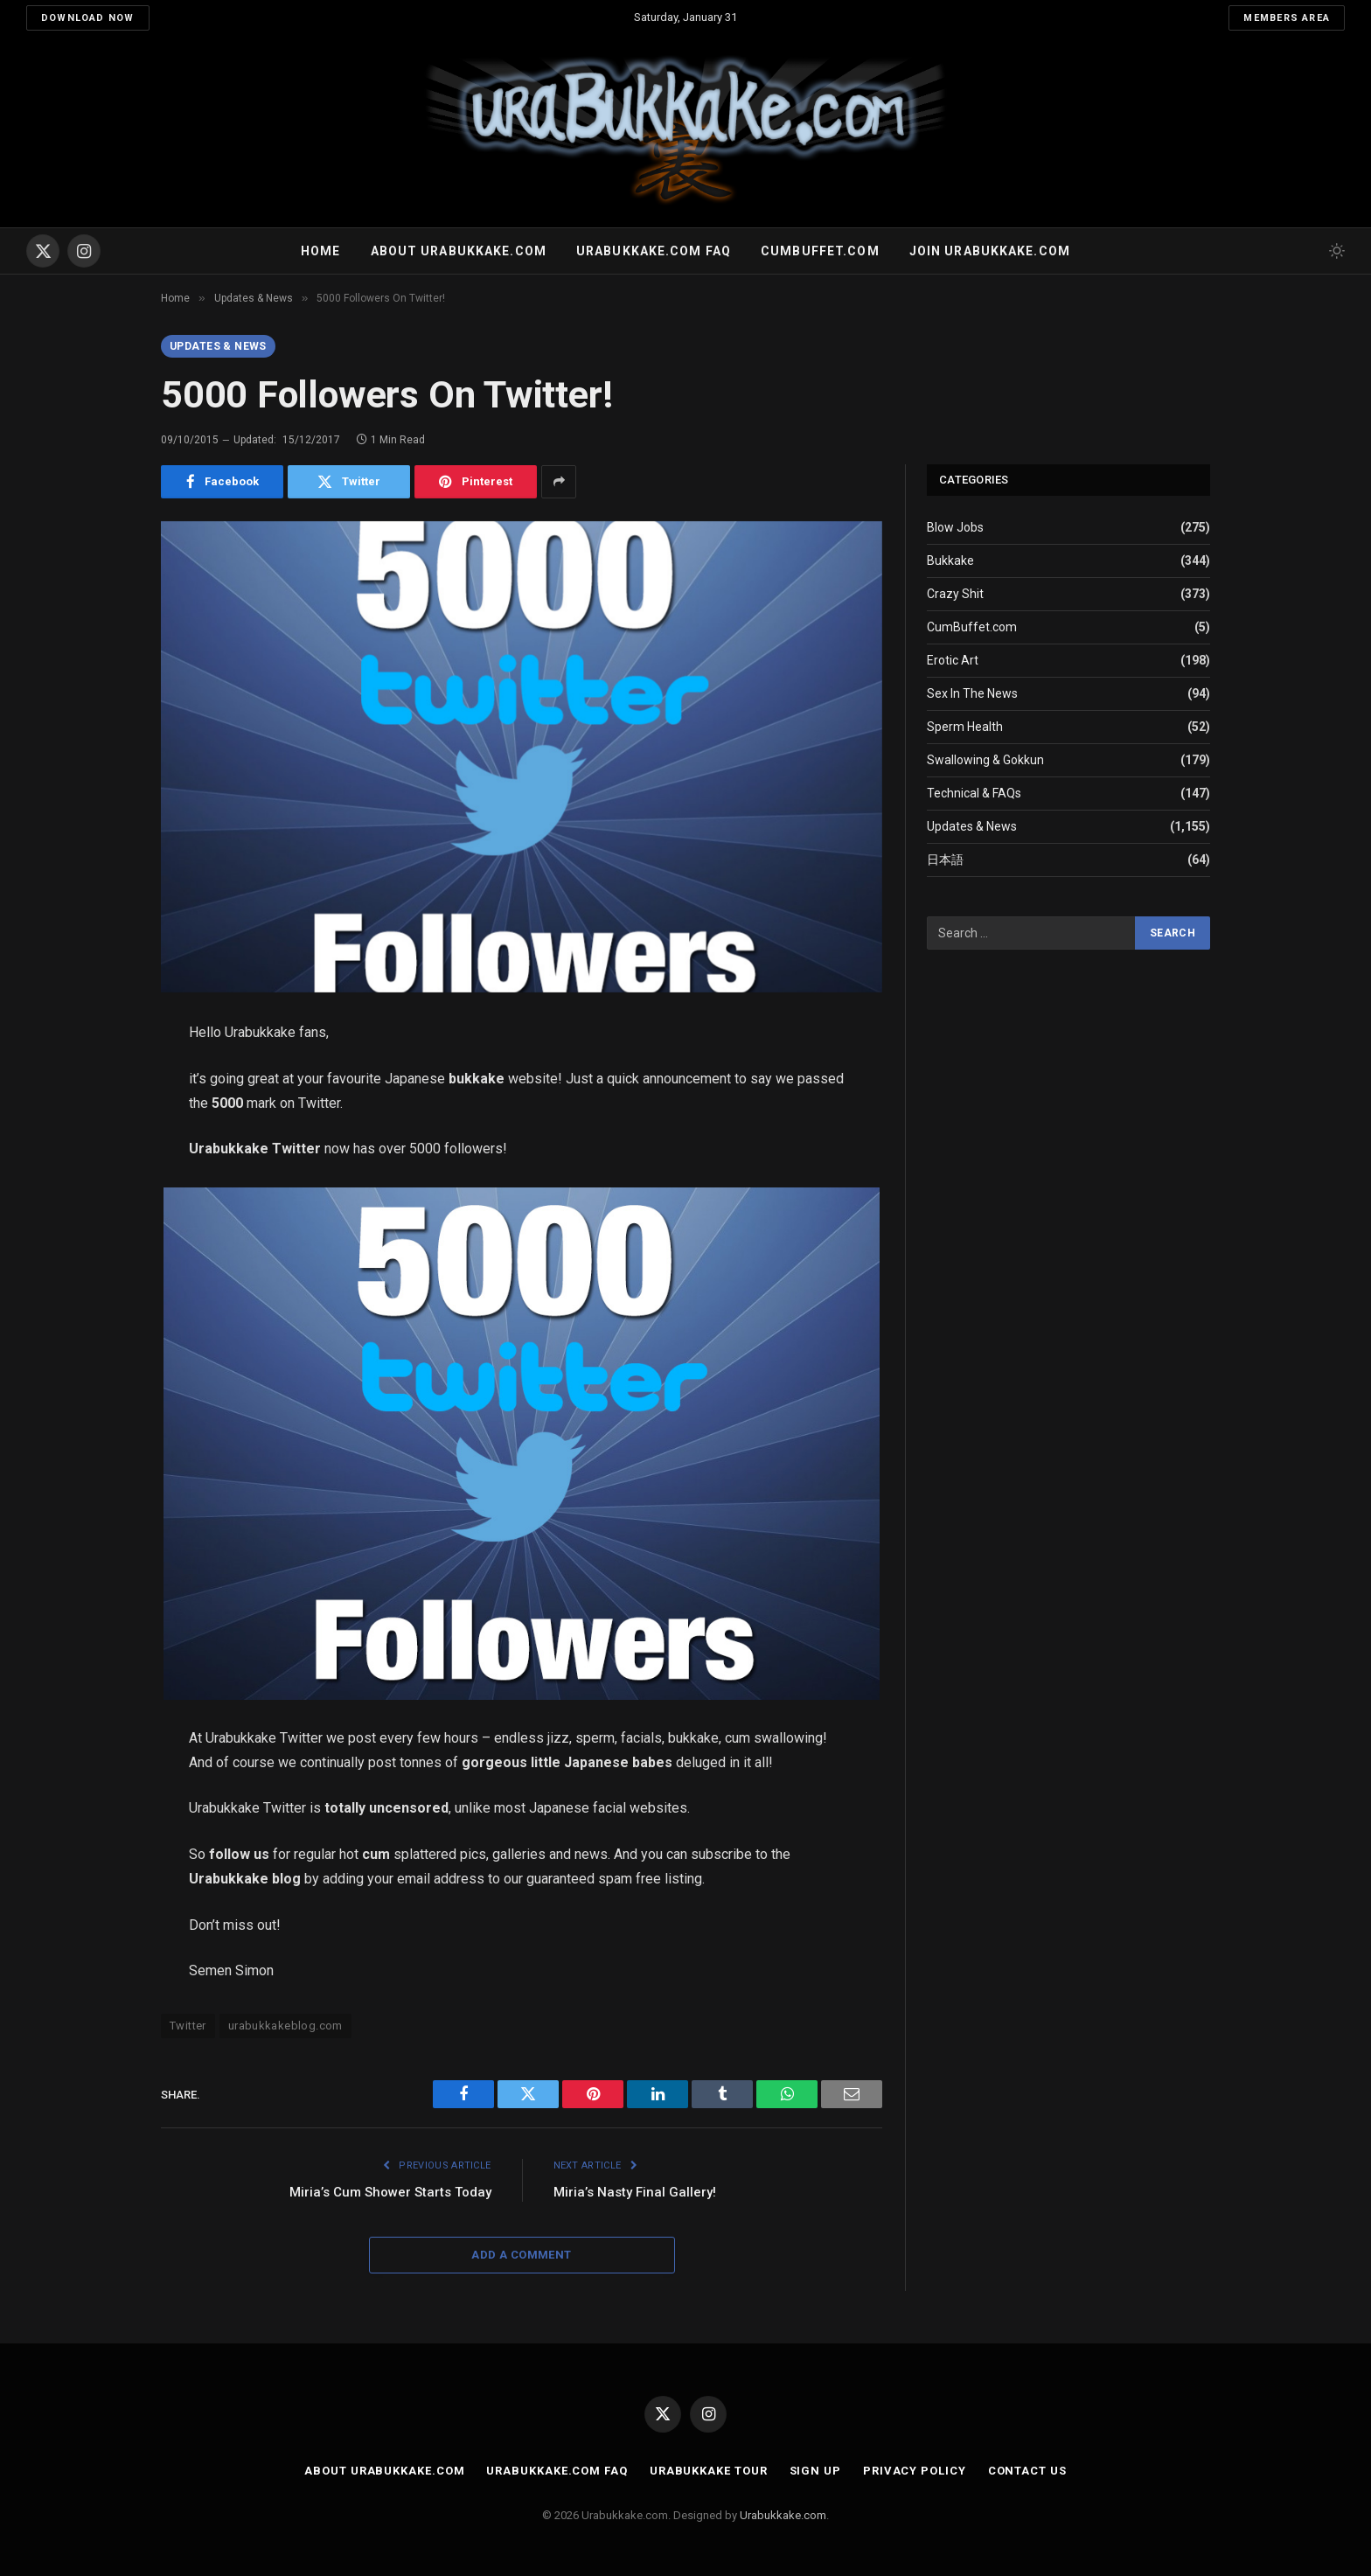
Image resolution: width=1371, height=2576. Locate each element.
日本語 (945, 860)
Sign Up (815, 2470)
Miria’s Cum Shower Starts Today (390, 2192)
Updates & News (218, 346)
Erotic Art (952, 660)
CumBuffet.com (972, 627)
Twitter (188, 2025)
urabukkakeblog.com (285, 2025)
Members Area (1286, 18)
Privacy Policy (914, 2470)
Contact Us (1027, 2470)
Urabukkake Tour (709, 2470)
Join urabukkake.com (989, 251)
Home (320, 251)
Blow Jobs (955, 527)
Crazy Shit (955, 594)
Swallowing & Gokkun (985, 760)
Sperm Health (965, 727)
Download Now (88, 18)
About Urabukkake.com (458, 251)
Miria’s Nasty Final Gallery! (634, 2192)
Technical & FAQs (974, 793)
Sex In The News (972, 693)
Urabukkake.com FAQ (653, 251)
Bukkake (950, 560)
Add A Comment (521, 2254)
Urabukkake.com (783, 2515)
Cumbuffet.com (820, 251)
